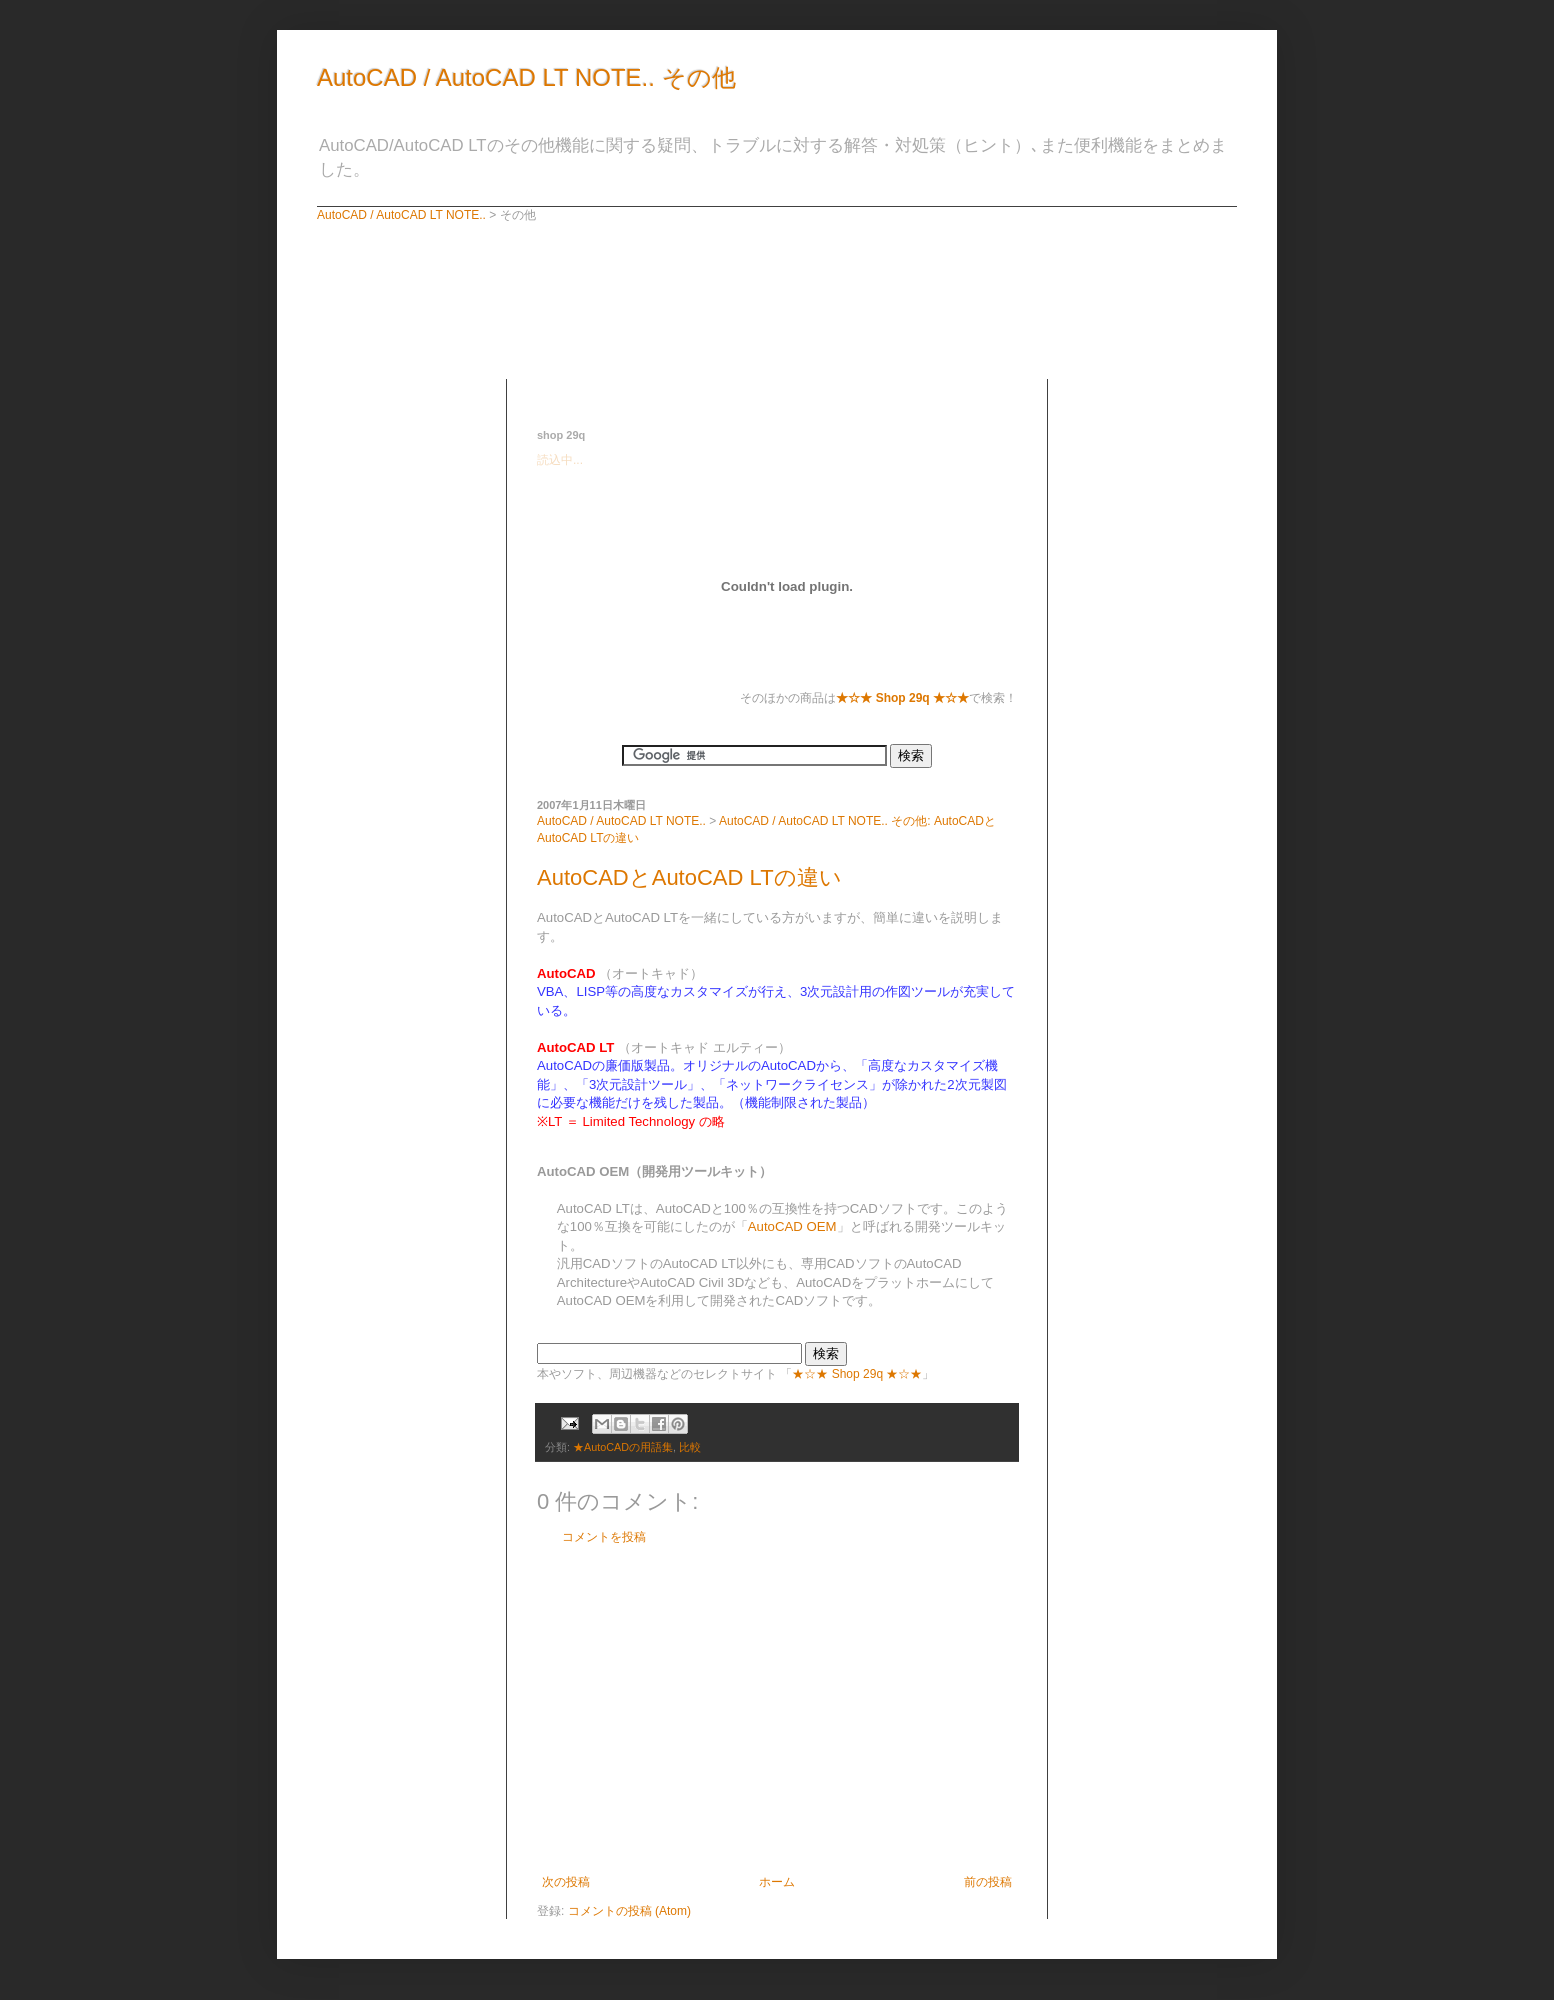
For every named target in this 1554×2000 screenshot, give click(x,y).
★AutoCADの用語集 (623, 1447)
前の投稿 (988, 1882)
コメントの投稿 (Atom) (629, 1911)
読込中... (560, 460)
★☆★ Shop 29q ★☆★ (857, 1374)
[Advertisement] (771, 386)
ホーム (777, 1882)
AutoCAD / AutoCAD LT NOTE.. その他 (526, 77)
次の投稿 (566, 1882)
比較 (690, 1447)
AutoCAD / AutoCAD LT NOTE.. (401, 215)
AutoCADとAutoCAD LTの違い (689, 877)
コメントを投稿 (604, 1537)
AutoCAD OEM (792, 1226)
